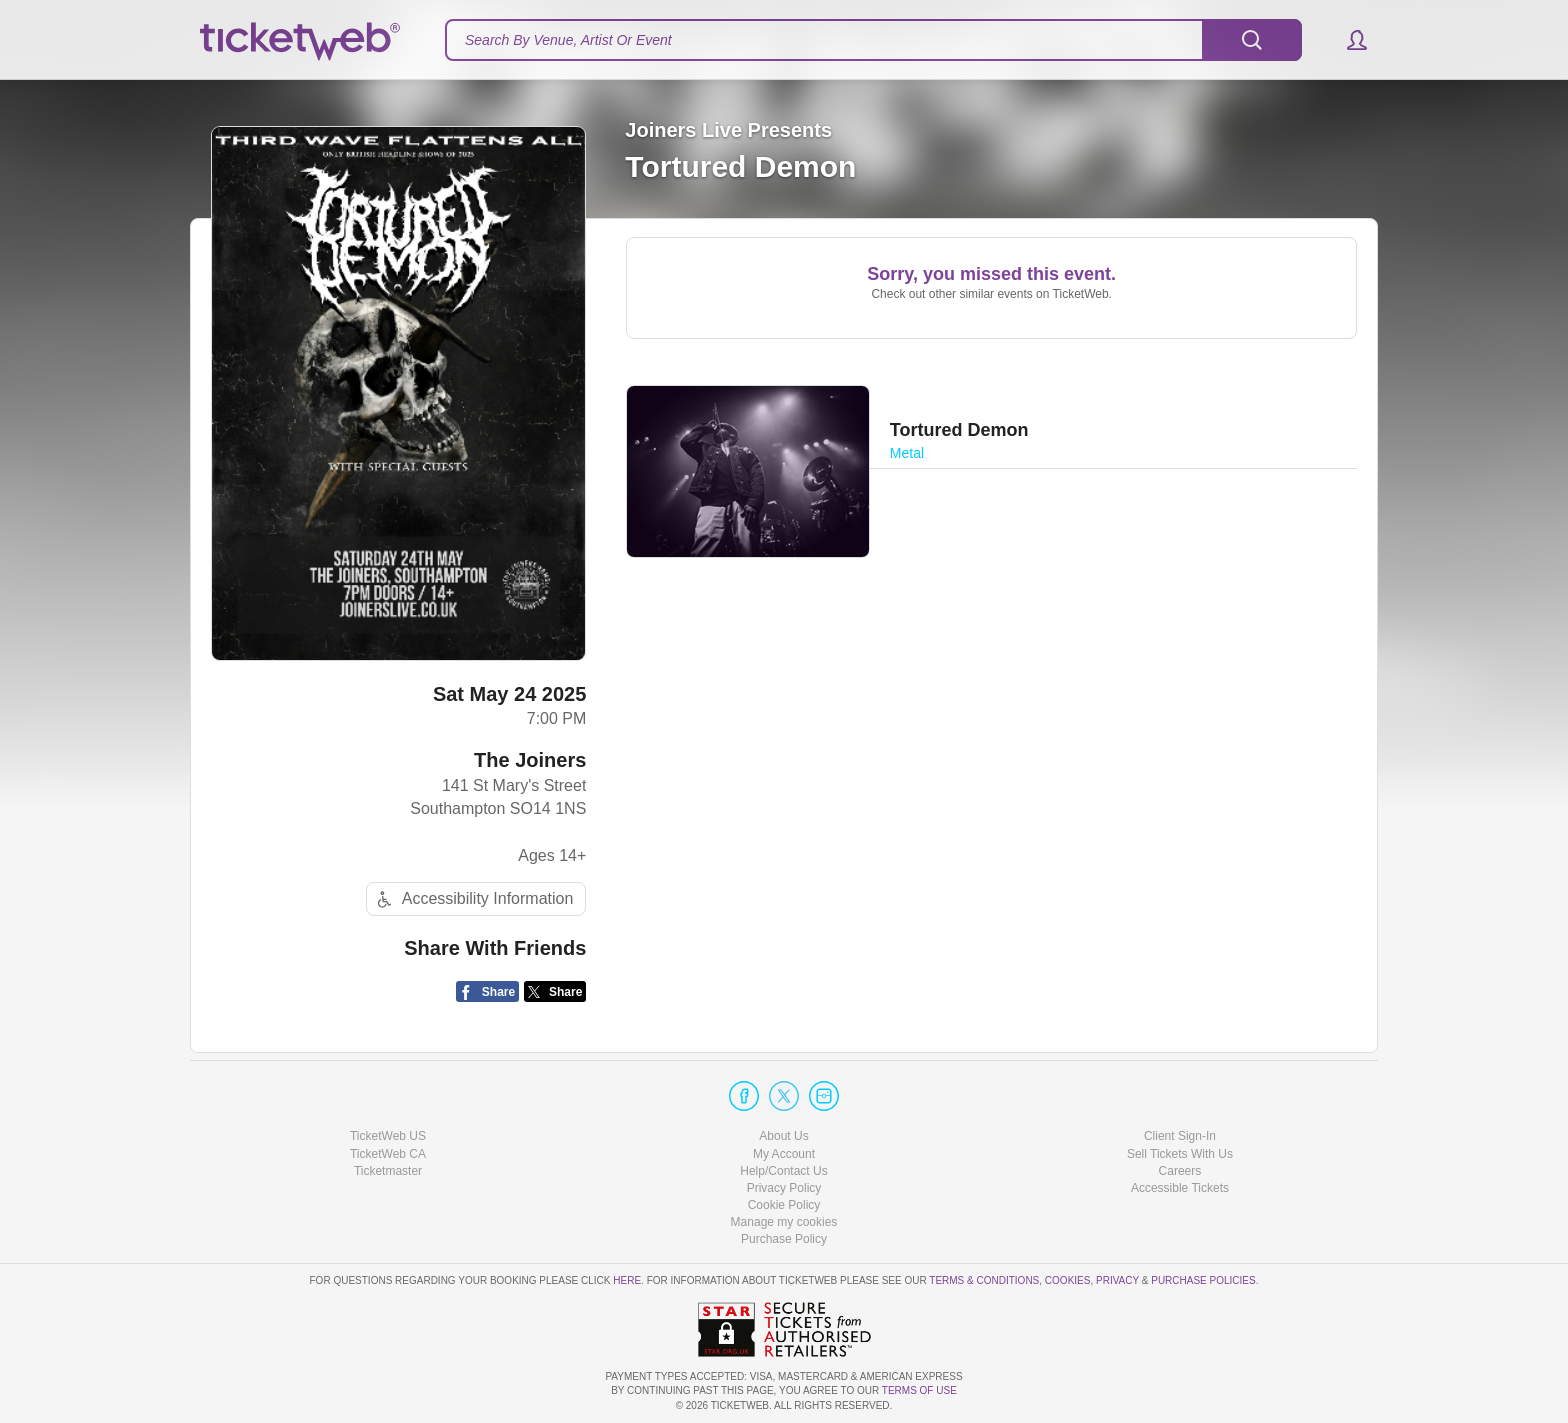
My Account (784, 1154)
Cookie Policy (784, 1205)
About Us (783, 1136)
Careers (1180, 1171)
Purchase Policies (1203, 1280)
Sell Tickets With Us (1180, 1154)
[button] (1347, 40)
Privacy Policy (784, 1188)
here (627, 1280)
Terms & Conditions (984, 1280)
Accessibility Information (473, 899)
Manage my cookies (784, 1222)
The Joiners (530, 760)
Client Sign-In (1180, 1136)
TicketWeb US (388, 1136)
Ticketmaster (388, 1171)
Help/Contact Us (783, 1171)
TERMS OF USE (919, 1390)
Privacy (1117, 1280)
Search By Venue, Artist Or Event (568, 40)
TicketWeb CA (388, 1154)
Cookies (1068, 1280)
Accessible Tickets (1180, 1188)
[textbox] (873, 40)
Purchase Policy (784, 1239)
